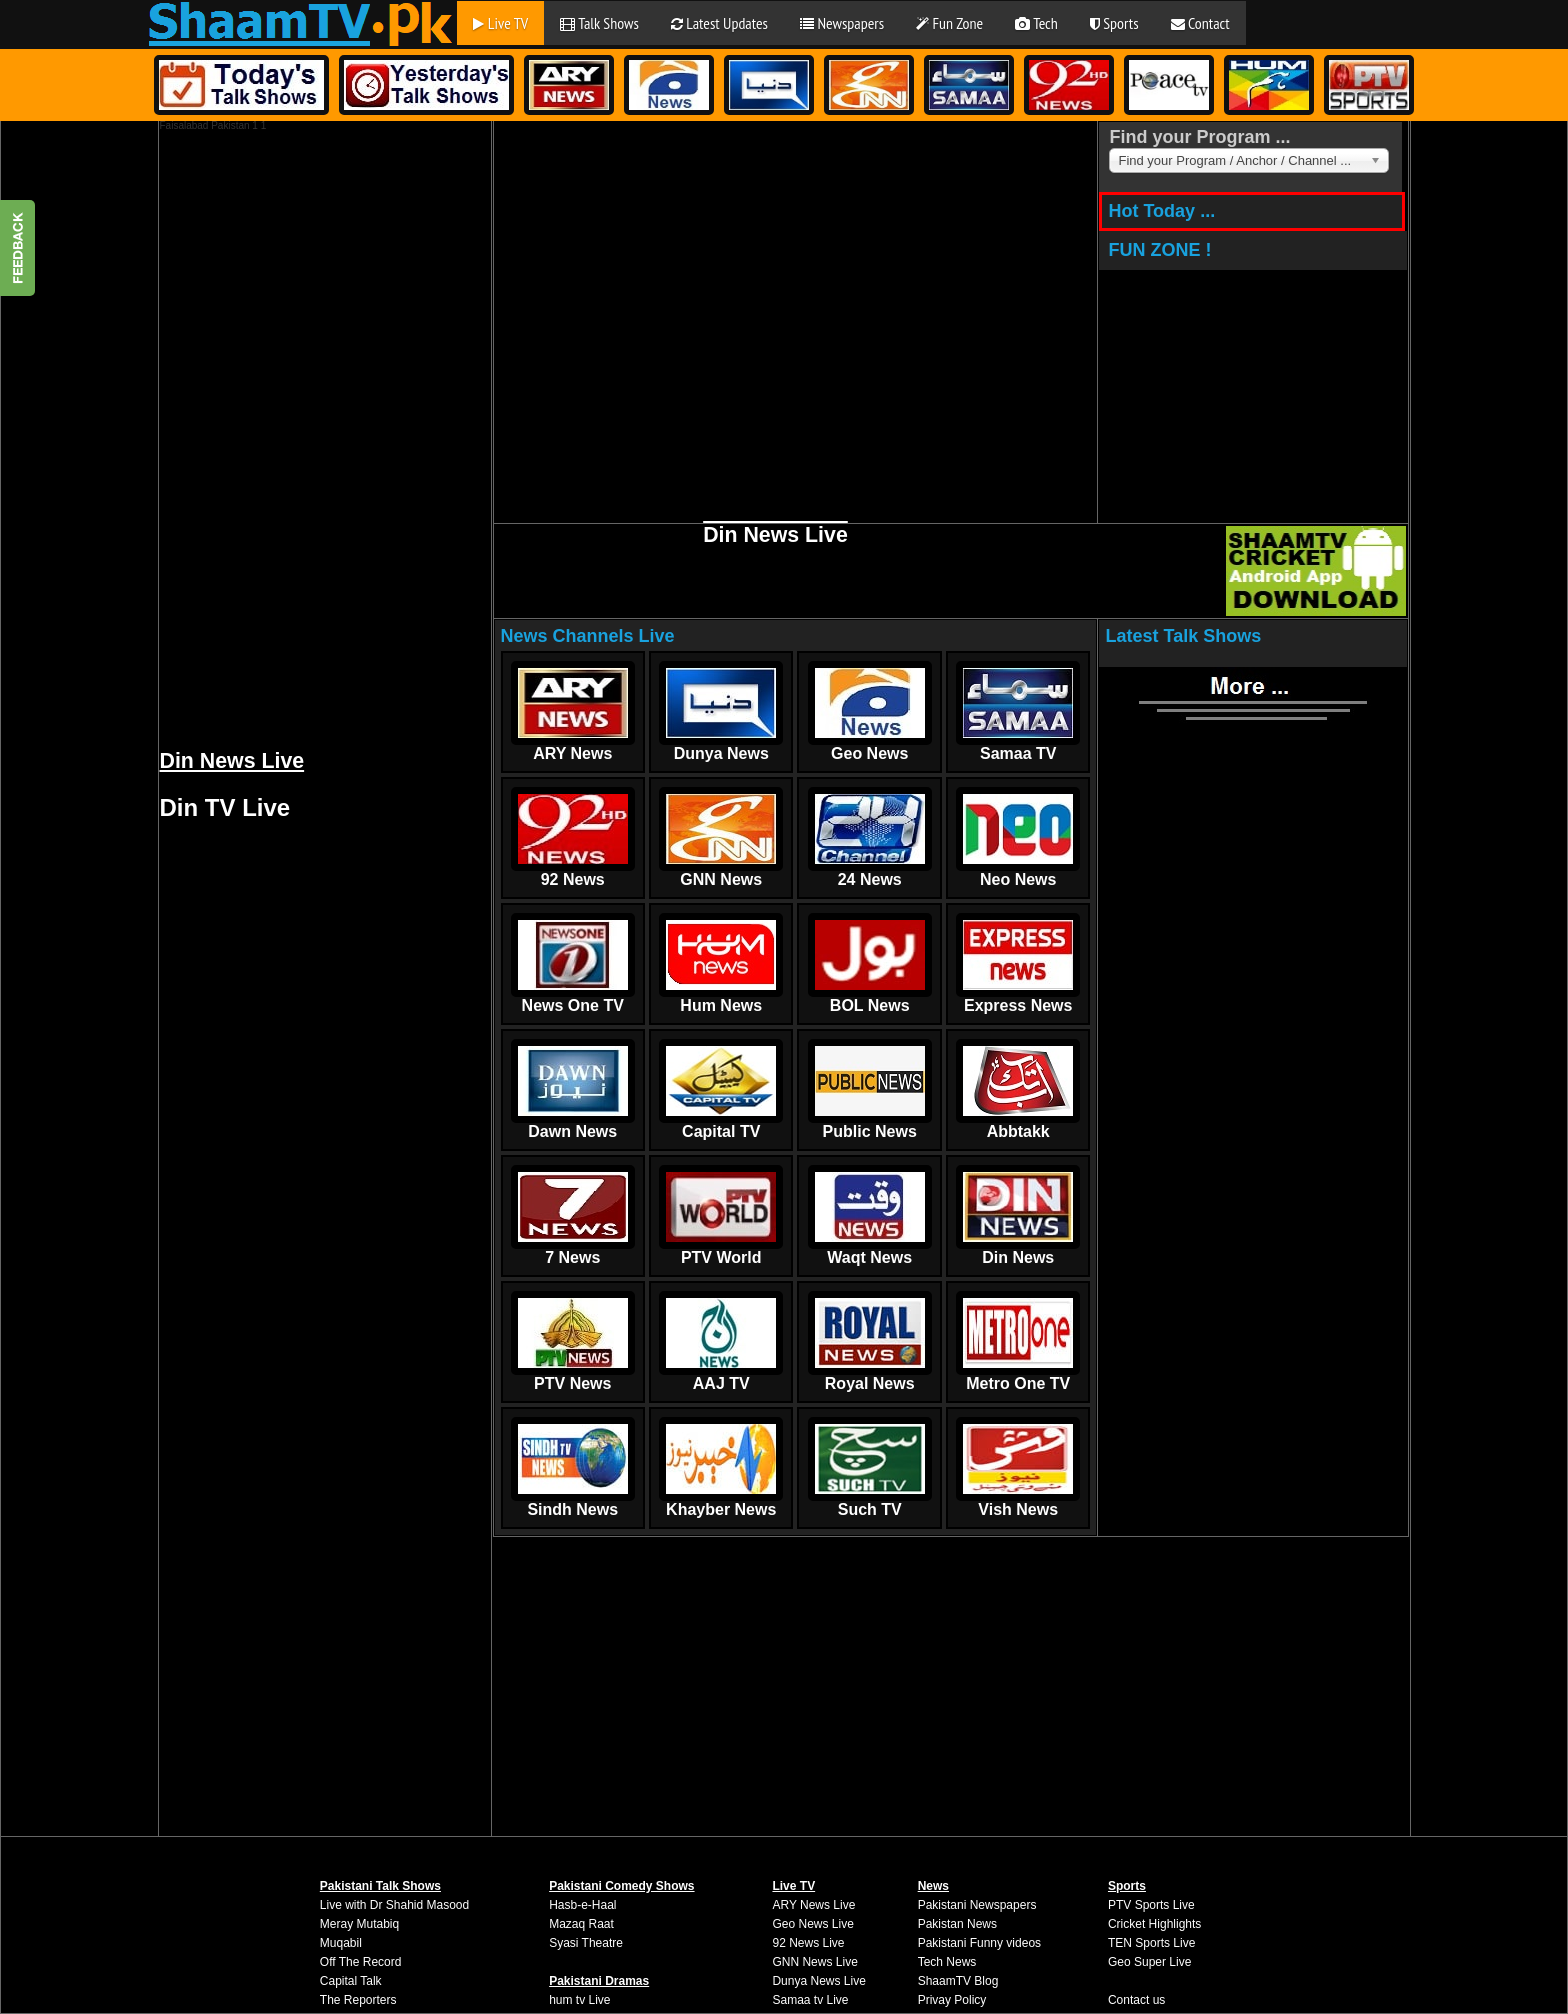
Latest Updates (719, 23)
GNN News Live (814, 1962)
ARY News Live (813, 1905)
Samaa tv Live (810, 2000)
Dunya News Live (818, 1981)
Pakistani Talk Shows (380, 1886)
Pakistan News (957, 1924)
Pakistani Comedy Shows (621, 1886)
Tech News (947, 1962)
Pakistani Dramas (599, 1981)
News (933, 1886)
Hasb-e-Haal (582, 1905)
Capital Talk (351, 1981)
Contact (1200, 23)
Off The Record (361, 1962)
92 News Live (808, 1943)
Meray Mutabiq (359, 1924)
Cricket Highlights (1154, 1924)
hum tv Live (579, 2000)
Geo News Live (812, 1924)
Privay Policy (952, 2000)
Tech (1036, 23)
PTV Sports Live (1151, 1905)
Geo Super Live (1149, 1962)
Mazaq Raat (581, 1924)
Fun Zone (949, 23)
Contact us (1136, 2000)
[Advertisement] (310, 431)
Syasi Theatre (586, 1943)
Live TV (500, 23)
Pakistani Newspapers (977, 1905)
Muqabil (341, 1943)
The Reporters (358, 2000)
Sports (1114, 23)
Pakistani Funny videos (979, 1943)
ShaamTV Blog (958, 1981)
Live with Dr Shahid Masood (394, 1905)
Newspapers (842, 23)
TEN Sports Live (1151, 1943)
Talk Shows (599, 23)
